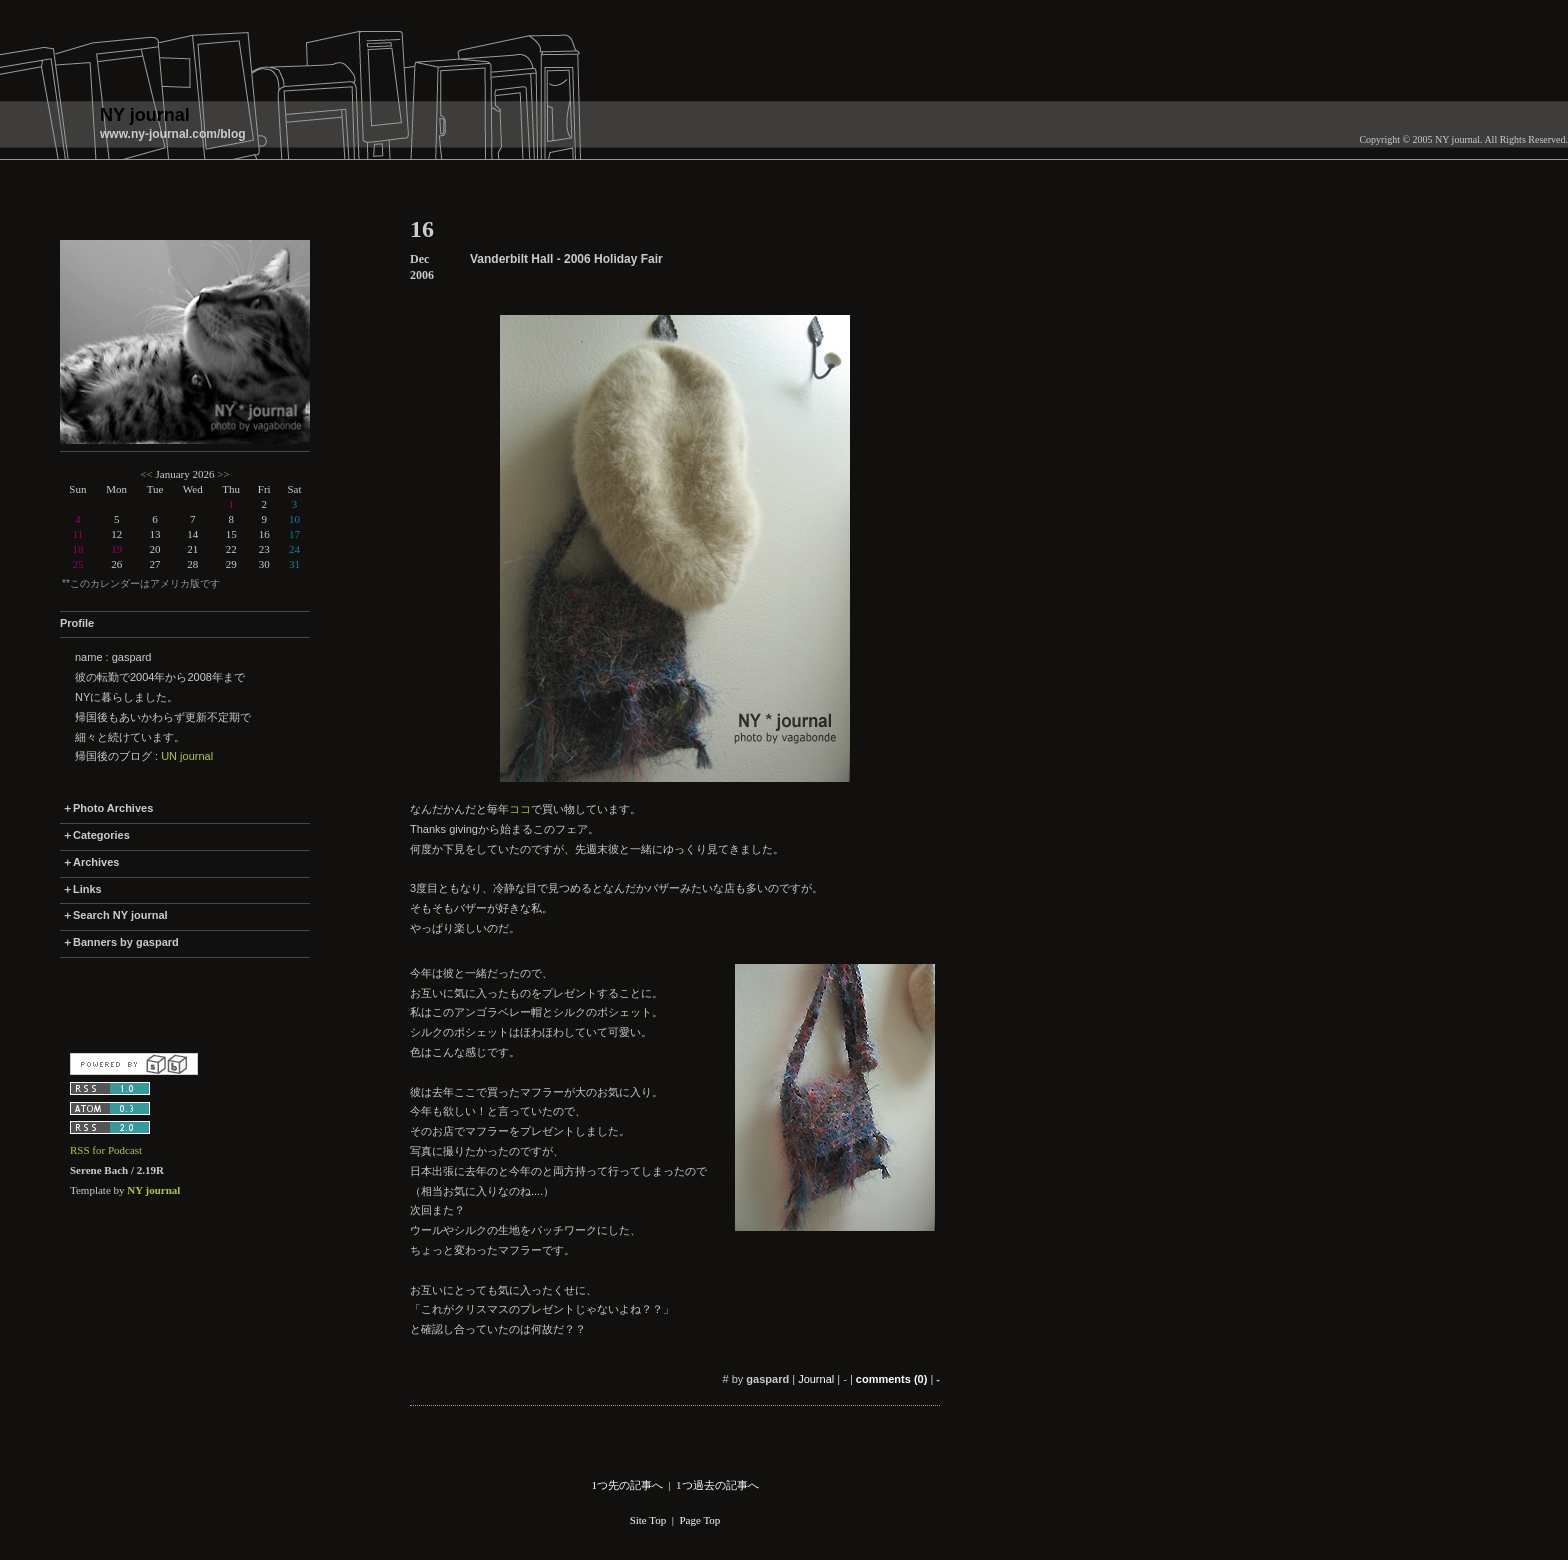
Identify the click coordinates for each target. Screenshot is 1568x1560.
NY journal (145, 115)
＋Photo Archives (107, 808)
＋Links (82, 889)
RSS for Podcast (106, 1150)
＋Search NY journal (115, 915)
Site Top (648, 1520)
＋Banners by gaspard (120, 942)
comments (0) (892, 1379)
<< (146, 474)
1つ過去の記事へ (717, 1485)
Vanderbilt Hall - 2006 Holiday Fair (566, 259)
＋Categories (96, 835)
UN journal (187, 756)
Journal (816, 1379)
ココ (520, 809)
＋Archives (90, 862)
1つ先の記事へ (627, 1485)
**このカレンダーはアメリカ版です (141, 583)
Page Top (699, 1520)
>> (223, 474)
